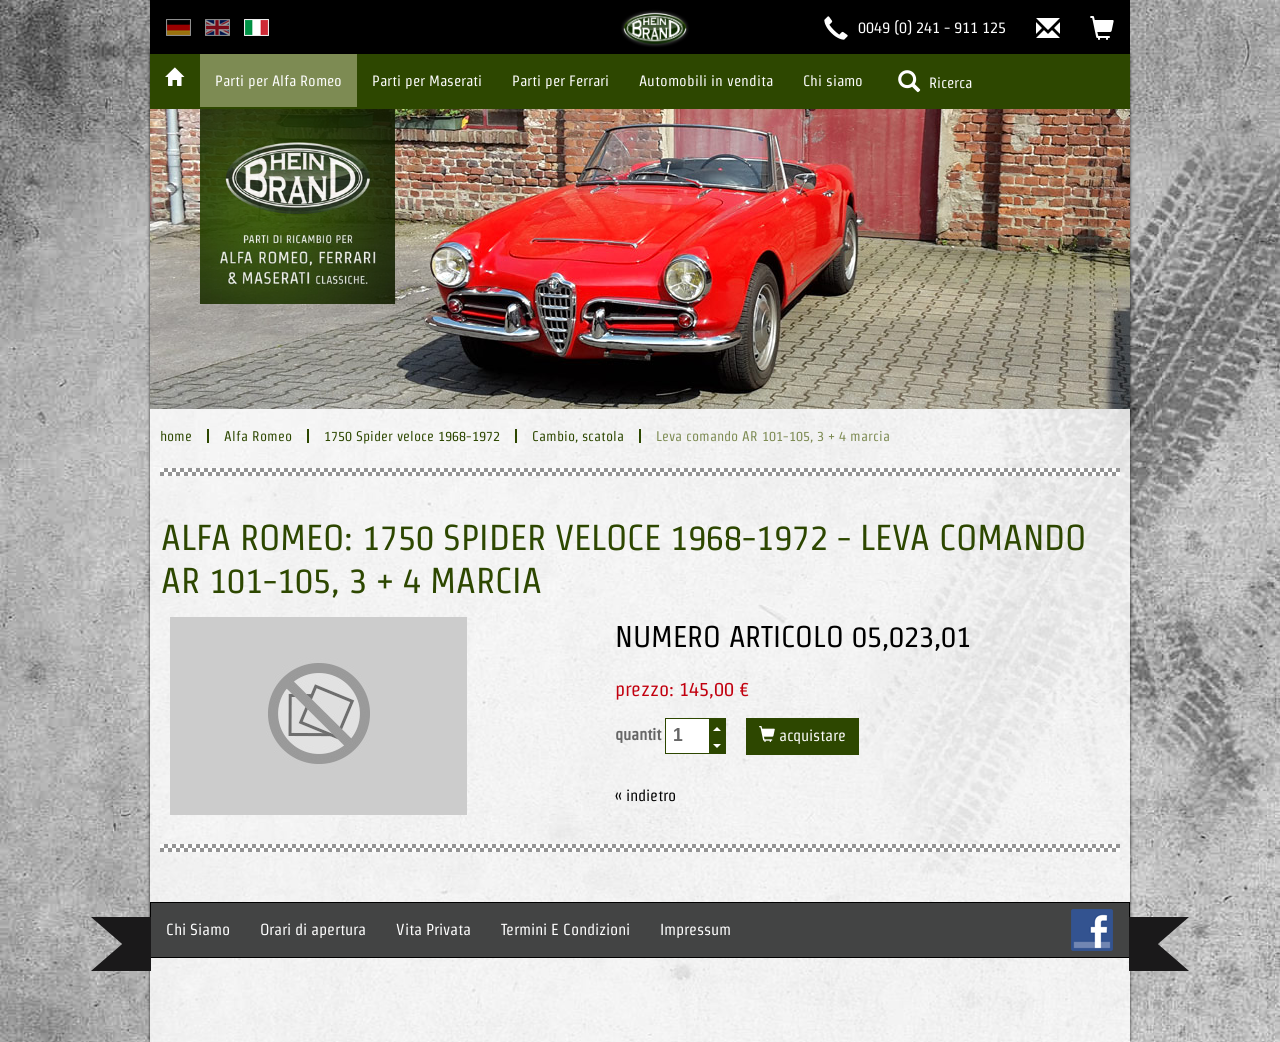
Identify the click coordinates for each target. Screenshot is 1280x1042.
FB (1092, 930)
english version (217, 27)
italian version (256, 27)
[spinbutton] (688, 735)
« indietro (645, 795)
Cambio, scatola (578, 436)
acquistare (810, 735)
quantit (670, 736)
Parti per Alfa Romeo (278, 80)
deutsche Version (178, 27)
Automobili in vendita (706, 80)
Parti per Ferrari (560, 80)
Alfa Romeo (258, 436)
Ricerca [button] (935, 81)
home (176, 436)
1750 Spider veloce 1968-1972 (412, 436)
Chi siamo (833, 80)
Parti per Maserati (427, 80)
